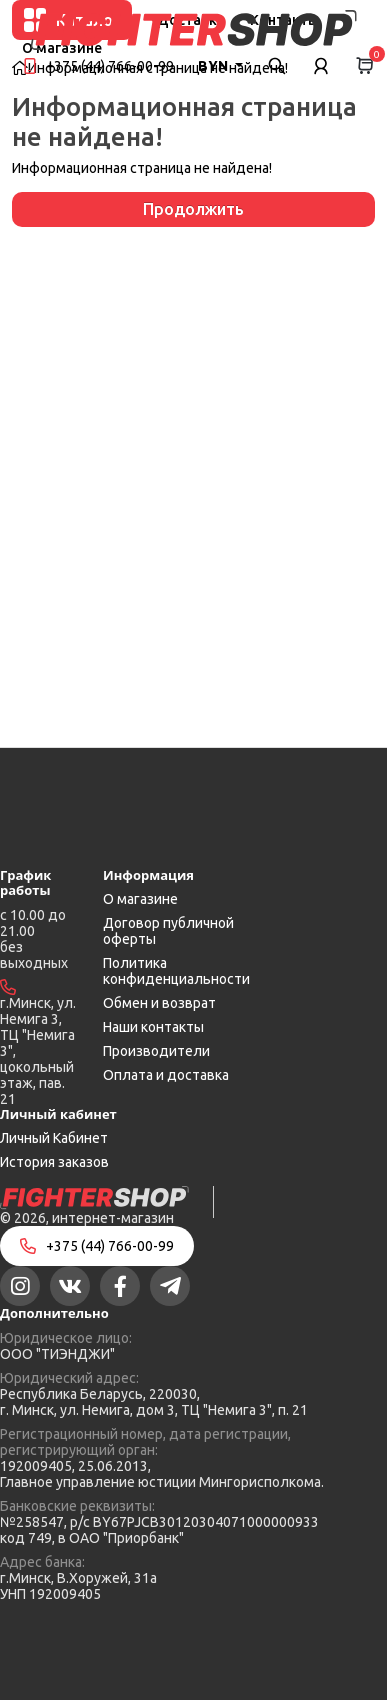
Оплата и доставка (166, 1075)
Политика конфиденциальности (176, 971)
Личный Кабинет (54, 1138)
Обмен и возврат (159, 1003)
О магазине (140, 899)
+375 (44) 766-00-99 (110, 66)
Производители (156, 1051)
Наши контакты (153, 1027)
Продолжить (193, 209)
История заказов (54, 1162)
